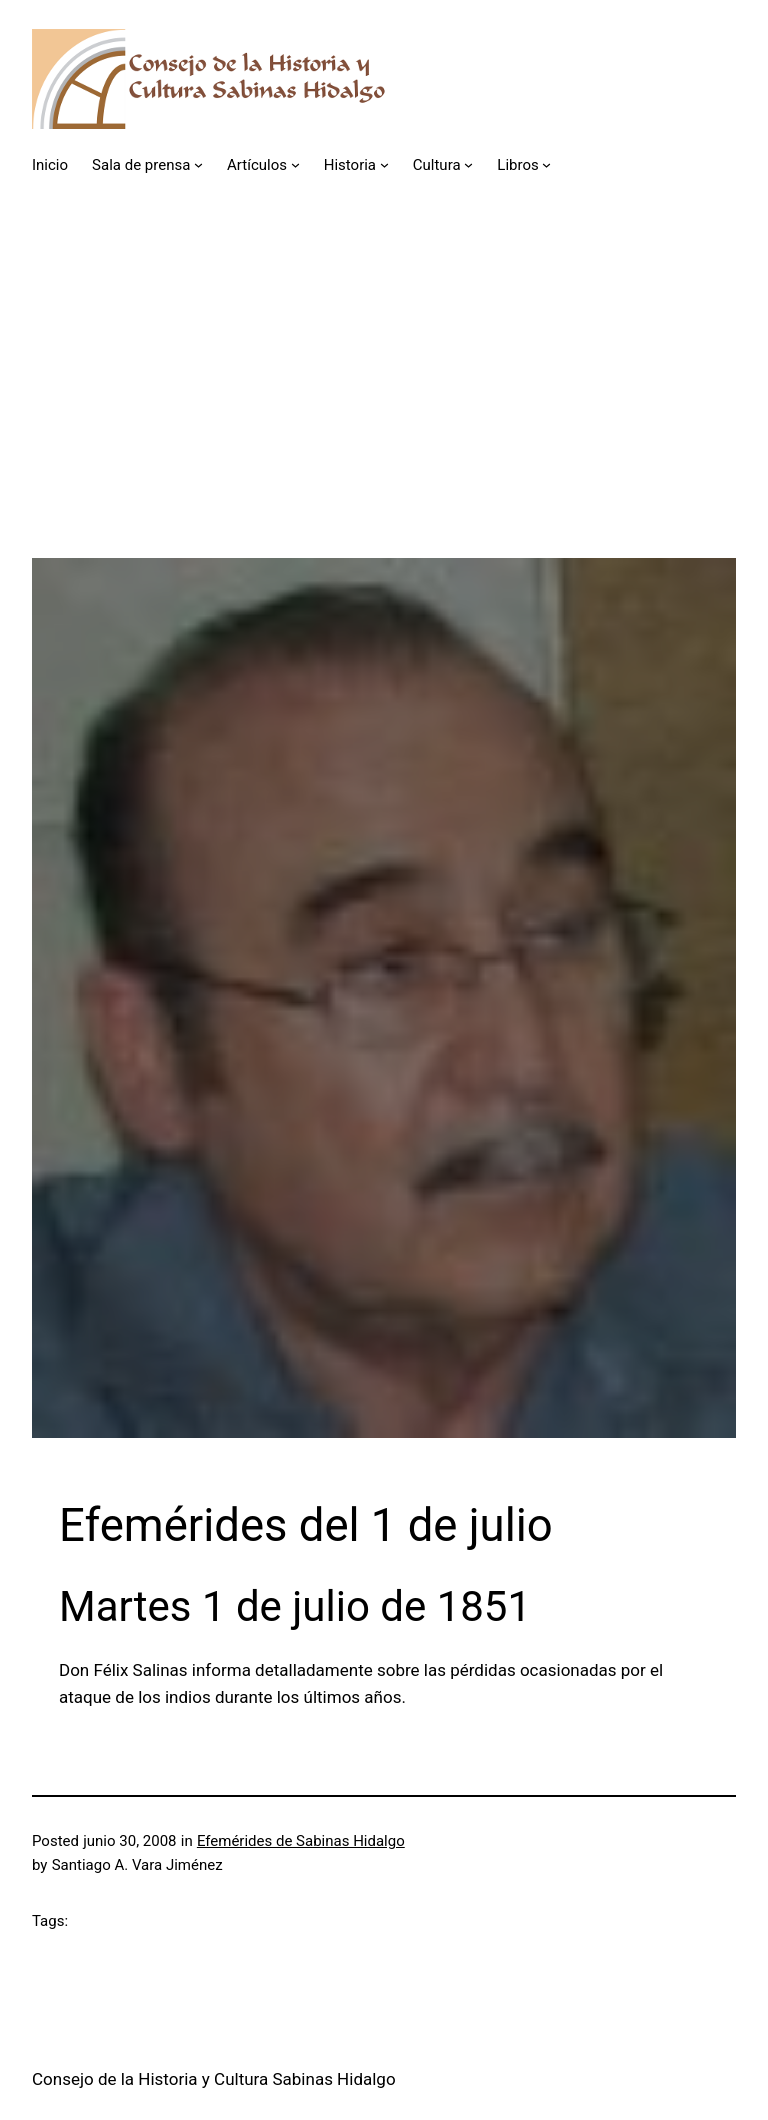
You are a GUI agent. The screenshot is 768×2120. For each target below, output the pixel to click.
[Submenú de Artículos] (295, 164)
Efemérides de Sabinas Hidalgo (301, 1841)
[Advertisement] (384, 418)
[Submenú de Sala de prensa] (198, 164)
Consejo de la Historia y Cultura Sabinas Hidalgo (214, 2079)
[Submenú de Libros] (546, 164)
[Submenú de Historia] (384, 164)
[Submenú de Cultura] (468, 164)
